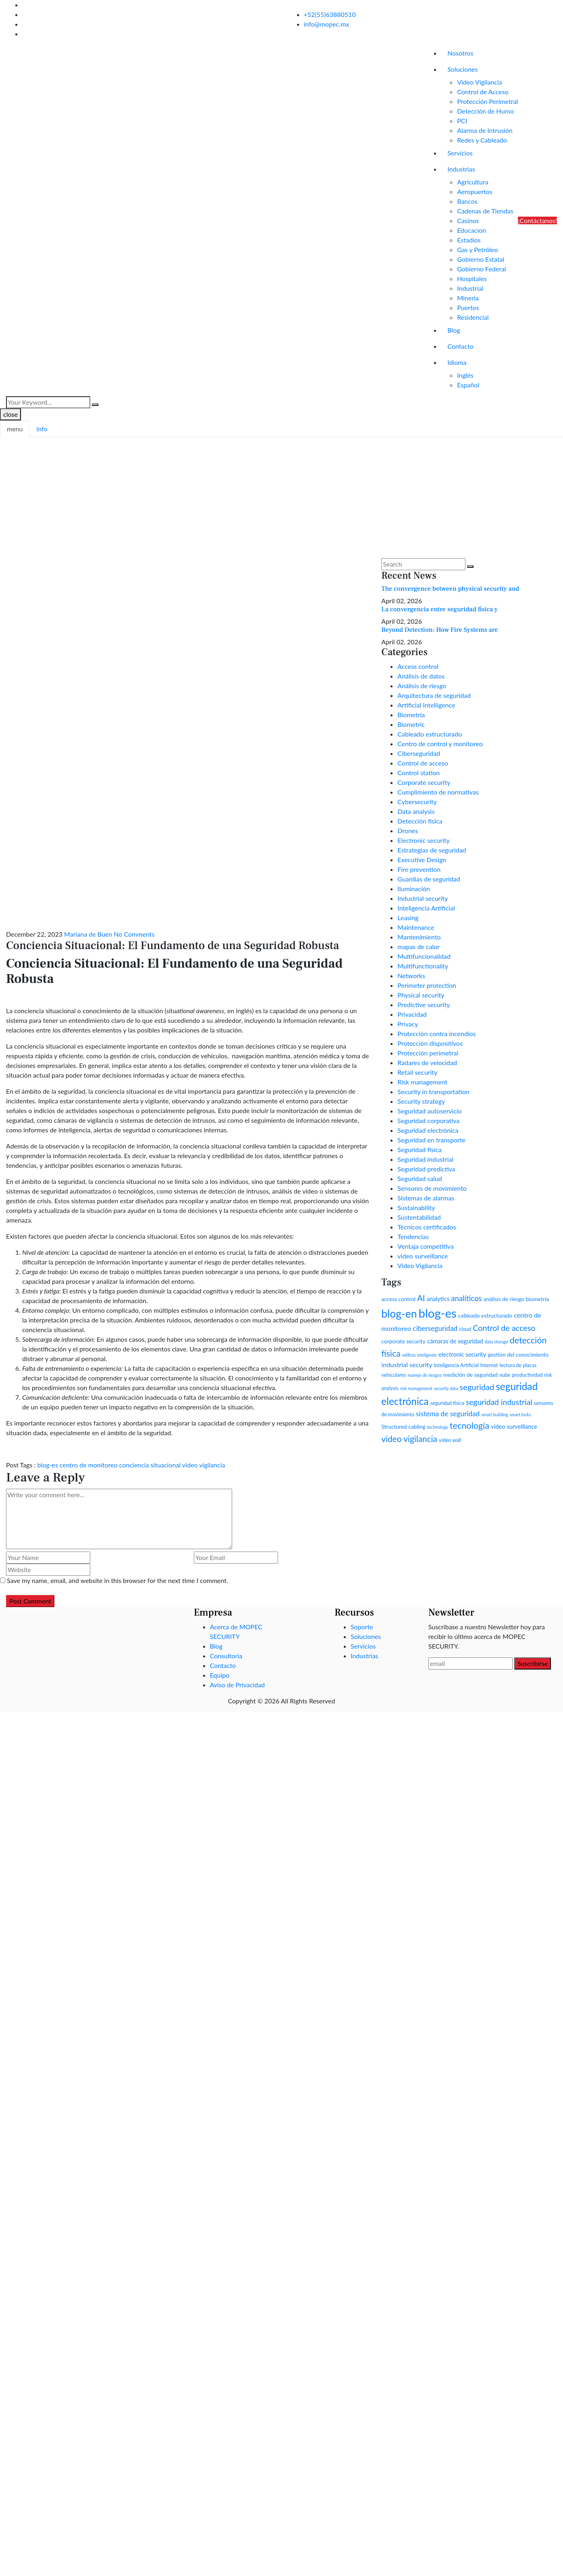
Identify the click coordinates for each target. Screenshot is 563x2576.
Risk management (422, 1082)
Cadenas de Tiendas (485, 211)
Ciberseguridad (418, 753)
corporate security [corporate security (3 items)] (403, 1341)
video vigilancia (203, 1465)
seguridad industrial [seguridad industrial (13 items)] (499, 1402)
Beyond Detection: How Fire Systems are (439, 630)
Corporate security (423, 782)
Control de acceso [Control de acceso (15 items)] (504, 1327)
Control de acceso (422, 763)
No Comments (134, 934)
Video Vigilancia (479, 82)
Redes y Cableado (482, 140)
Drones (407, 830)
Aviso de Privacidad (237, 1684)
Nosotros (460, 53)
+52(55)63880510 (330, 14)
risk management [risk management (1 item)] (416, 1388)
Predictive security (423, 1004)
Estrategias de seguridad (431, 850)
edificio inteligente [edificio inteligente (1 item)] (419, 1354)
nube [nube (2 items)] (505, 1375)
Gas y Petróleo (477, 249)
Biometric (411, 724)
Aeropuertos (474, 191)
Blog (453, 330)
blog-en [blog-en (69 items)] (399, 1313)
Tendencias (413, 1236)
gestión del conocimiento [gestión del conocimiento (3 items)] (518, 1354)
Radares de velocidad (427, 1062)
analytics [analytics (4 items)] (438, 1298)
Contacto (460, 346)
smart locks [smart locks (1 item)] (520, 1414)
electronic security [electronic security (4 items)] (462, 1354)
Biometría (411, 714)
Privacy (407, 1024)
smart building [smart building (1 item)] (494, 1414)
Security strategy (421, 1101)
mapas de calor (418, 946)
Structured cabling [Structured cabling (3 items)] (403, 1426)
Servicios (459, 153)
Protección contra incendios (436, 1033)
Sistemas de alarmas (425, 1198)
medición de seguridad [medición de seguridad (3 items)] (470, 1374)
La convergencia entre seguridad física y (439, 609)
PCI (462, 120)
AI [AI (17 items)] (421, 1298)
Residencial (472, 317)
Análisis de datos (421, 676)
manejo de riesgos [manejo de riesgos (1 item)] (425, 1375)
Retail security (417, 1072)
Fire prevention (418, 869)
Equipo (220, 1675)
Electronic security (423, 840)
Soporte (362, 1626)
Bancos (467, 201)
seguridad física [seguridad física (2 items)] (447, 1403)
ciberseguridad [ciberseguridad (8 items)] (435, 1328)
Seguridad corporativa (428, 1120)
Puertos (468, 307)
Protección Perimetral (487, 101)
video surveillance (422, 1256)
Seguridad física (419, 1149)
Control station (418, 772)
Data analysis (415, 811)
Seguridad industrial (425, 1159)
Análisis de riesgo (421, 685)
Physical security (420, 995)
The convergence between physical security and (450, 589)
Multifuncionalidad (424, 956)
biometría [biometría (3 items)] (537, 1298)
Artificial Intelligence (426, 705)
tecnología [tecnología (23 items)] (469, 1425)
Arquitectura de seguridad (434, 695)
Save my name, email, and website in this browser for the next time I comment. (117, 1580)
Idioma (456, 362)
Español (468, 385)
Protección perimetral (427, 1053)
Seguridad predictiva (426, 1169)
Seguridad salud (419, 1178)
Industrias (461, 169)
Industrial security (422, 898)
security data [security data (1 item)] (446, 1388)
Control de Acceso (483, 91)
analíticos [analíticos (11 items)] (466, 1298)
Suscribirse (532, 1663)
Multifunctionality (422, 966)
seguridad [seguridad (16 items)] (477, 1387)
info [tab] (41, 428)
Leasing (407, 917)
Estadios (469, 240)
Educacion (471, 230)
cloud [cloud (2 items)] (465, 1329)
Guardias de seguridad (428, 879)
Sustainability (416, 1207)
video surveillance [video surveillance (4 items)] (514, 1426)
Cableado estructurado (429, 734)
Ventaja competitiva (425, 1246)
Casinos (468, 220)
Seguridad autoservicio (429, 1111)
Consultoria (226, 1655)
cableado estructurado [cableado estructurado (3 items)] (485, 1315)
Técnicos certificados (426, 1227)
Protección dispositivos (430, 1043)
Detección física (419, 821)
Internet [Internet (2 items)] (489, 1365)
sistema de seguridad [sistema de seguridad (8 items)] (448, 1413)
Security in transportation (433, 1091)
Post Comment (30, 1601)
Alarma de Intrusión (485, 130)
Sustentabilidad (418, 1217)
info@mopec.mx (326, 24)
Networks (411, 975)
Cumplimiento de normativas (438, 792)
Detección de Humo (485, 111)
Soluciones (462, 69)
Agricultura (472, 182)
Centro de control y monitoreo (440, 743)
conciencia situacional (150, 1465)
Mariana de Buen (88, 934)
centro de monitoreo (88, 1465)
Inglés (465, 375)
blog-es (47, 1465)
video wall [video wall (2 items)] (450, 1440)
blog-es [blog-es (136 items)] (437, 1313)
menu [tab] (15, 428)
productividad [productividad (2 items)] (527, 1375)
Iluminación (413, 888)
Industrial (470, 288)
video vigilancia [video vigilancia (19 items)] (409, 1439)
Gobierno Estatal (480, 259)
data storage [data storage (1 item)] (496, 1341)
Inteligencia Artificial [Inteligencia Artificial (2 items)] (456, 1365)
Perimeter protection (426, 985)
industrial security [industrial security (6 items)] (406, 1364)
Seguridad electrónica (427, 1130)
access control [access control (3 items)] (398, 1298)
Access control (417, 666)
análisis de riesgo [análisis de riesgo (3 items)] (504, 1298)
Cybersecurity (416, 801)
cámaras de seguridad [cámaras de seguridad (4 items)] (455, 1341)
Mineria (468, 298)
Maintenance (415, 927)
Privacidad (412, 1014)
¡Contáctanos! (537, 220)
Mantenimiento (418, 937)
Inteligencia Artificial (426, 908)
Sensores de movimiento (432, 1188)
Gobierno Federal (481, 269)
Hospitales (472, 278)
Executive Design (421, 859)
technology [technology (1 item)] (437, 1427)
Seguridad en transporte (431, 1140)
